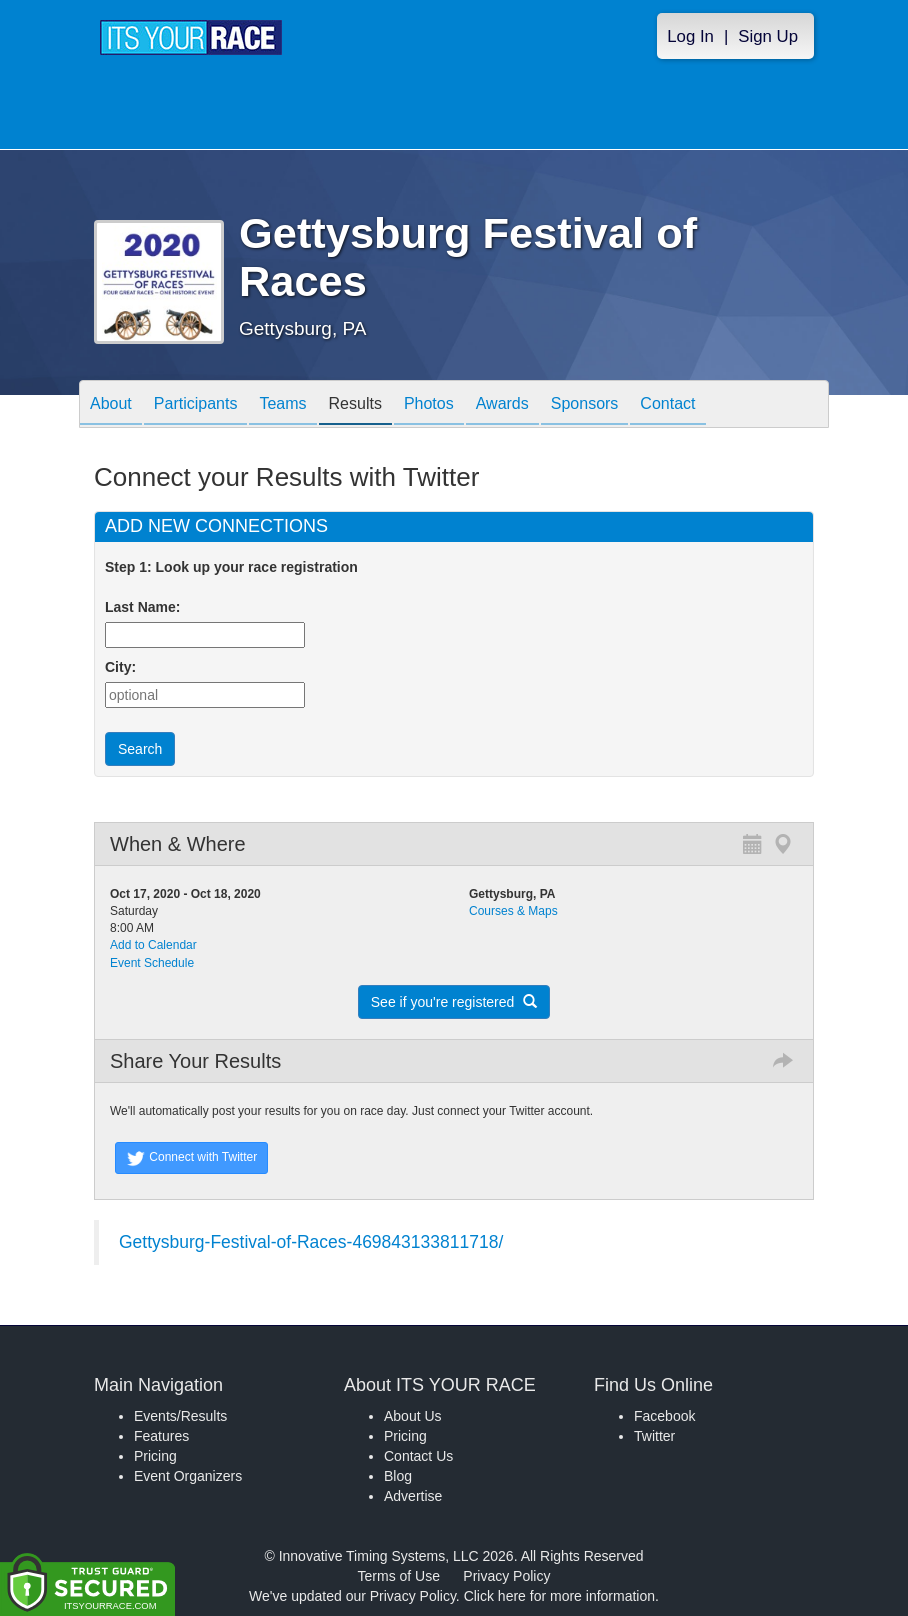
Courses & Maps (513, 911)
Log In (690, 36)
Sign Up (768, 36)
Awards (502, 405)
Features (161, 1436)
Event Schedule (152, 963)
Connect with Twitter (191, 1158)
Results (355, 405)
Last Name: (146, 607)
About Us (413, 1416)
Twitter (654, 1436)
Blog (398, 1476)
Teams (282, 405)
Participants (196, 405)
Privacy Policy (506, 1576)
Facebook (664, 1416)
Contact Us (418, 1456)
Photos (429, 405)
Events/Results (180, 1416)
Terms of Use (399, 1576)
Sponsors (585, 405)
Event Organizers (188, 1476)
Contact (667, 405)
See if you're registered (454, 1002)
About (111, 405)
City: (120, 667)
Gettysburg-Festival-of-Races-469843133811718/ (311, 1242)
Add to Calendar (153, 945)
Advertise (413, 1496)
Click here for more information (559, 1596)
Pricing (155, 1456)
